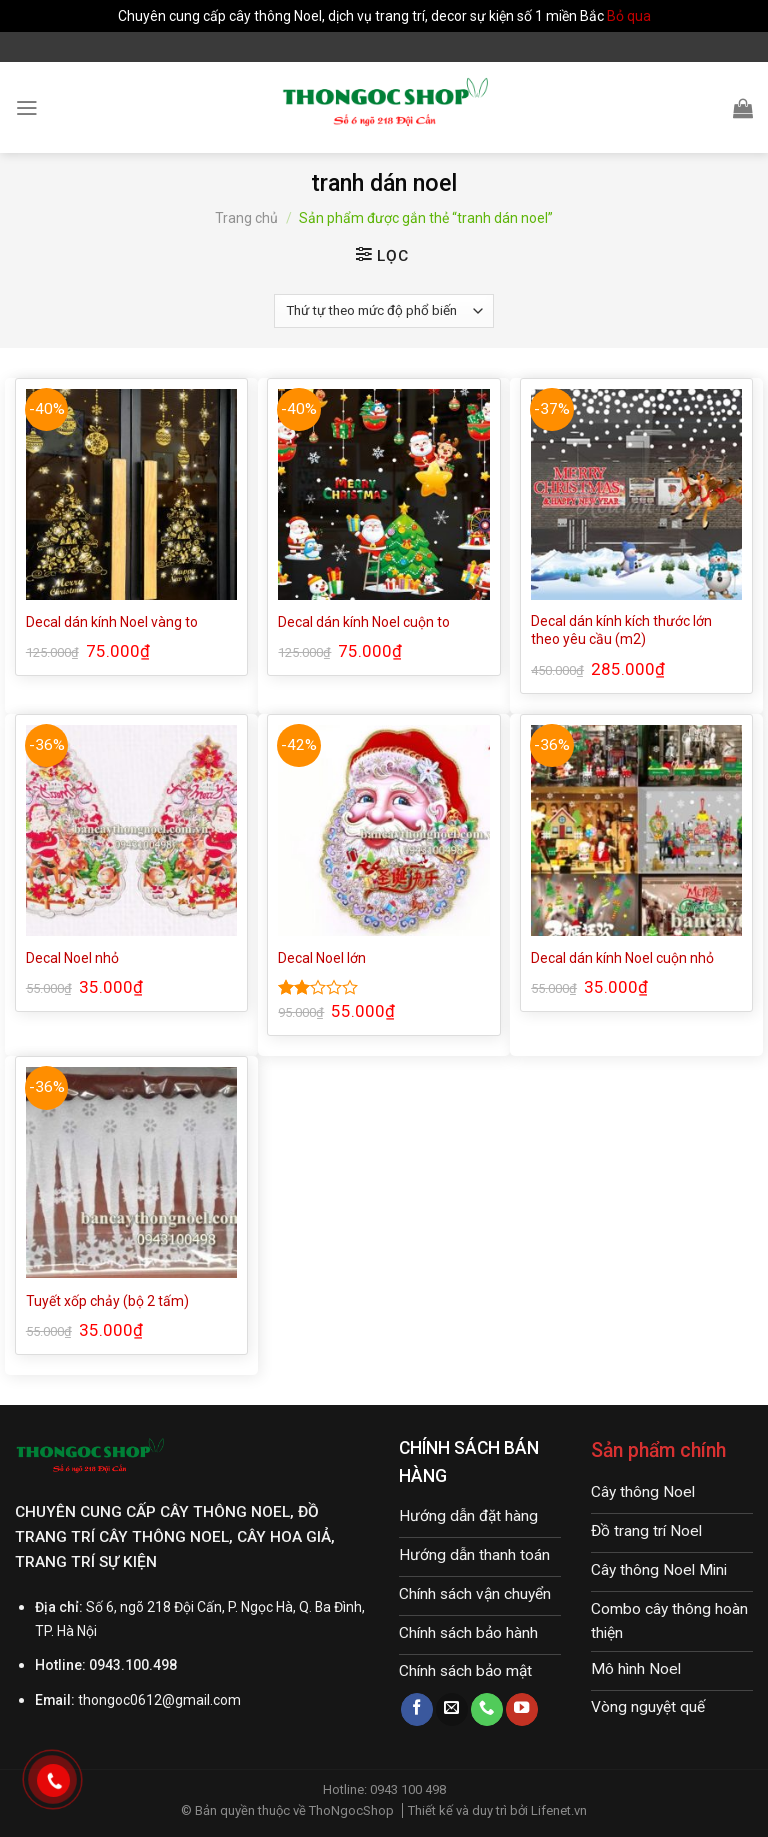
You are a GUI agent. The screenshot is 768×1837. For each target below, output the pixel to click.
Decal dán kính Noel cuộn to (364, 622)
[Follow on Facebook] (417, 1709)
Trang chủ (246, 218)
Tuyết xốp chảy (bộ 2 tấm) (107, 1301)
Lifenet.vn (559, 1810)
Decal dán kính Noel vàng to (112, 622)
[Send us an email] (452, 1709)
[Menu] (27, 108)
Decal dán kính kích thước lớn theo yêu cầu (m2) (621, 630)
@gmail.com (201, 1700)
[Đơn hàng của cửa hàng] (383, 311)
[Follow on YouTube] (522, 1709)
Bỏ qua (629, 16)
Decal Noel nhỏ (72, 958)
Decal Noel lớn (322, 958)
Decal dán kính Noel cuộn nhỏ (622, 958)
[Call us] (487, 1709)
